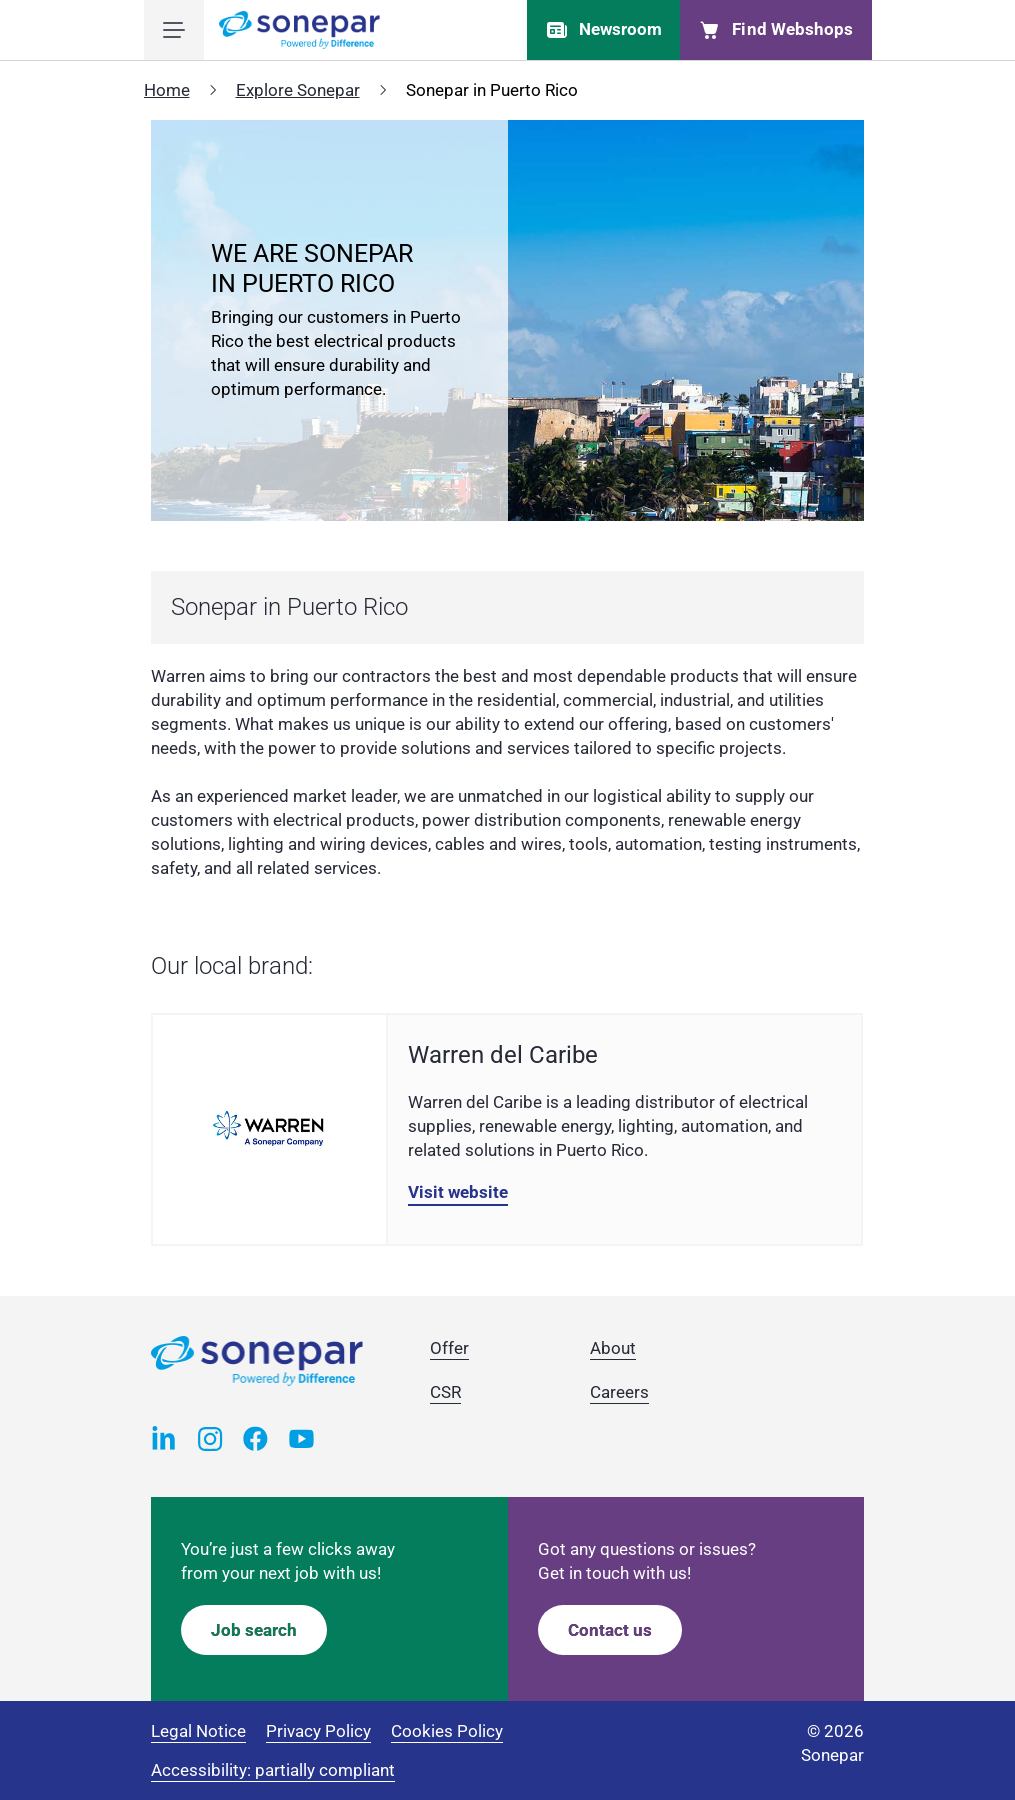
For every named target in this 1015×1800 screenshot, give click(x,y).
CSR (445, 1392)
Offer (449, 1348)
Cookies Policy (447, 1731)
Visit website (458, 1192)
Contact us (610, 1630)
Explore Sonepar (298, 90)
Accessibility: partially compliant (273, 1770)
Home (167, 90)
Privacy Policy (318, 1731)
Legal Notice (198, 1731)
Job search (254, 1630)
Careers (619, 1392)
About (613, 1348)
